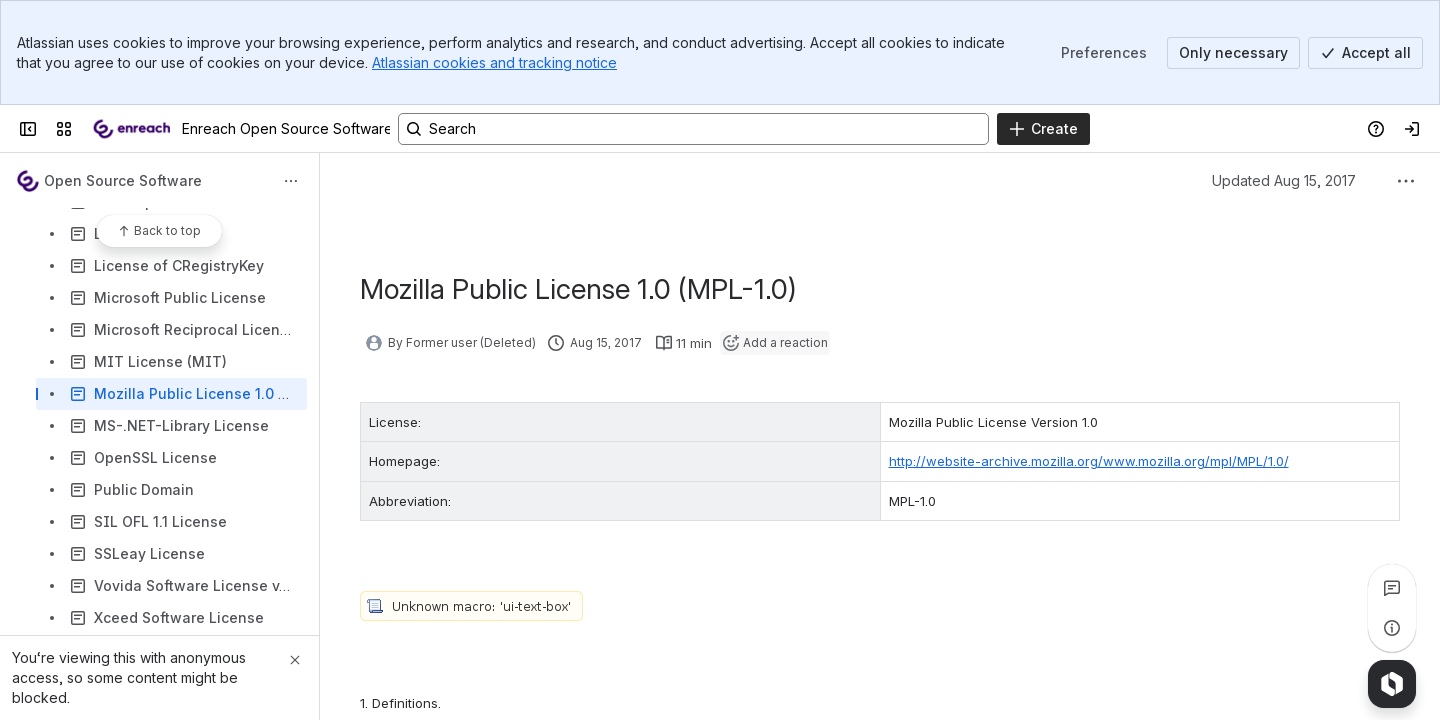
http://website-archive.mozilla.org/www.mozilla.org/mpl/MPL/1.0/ (1089, 461)
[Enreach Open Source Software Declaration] (131, 129)
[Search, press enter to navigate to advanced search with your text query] (693, 129)
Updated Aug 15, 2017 (1284, 180)
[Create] (1043, 129)
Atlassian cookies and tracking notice (494, 62)
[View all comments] (1392, 588)
